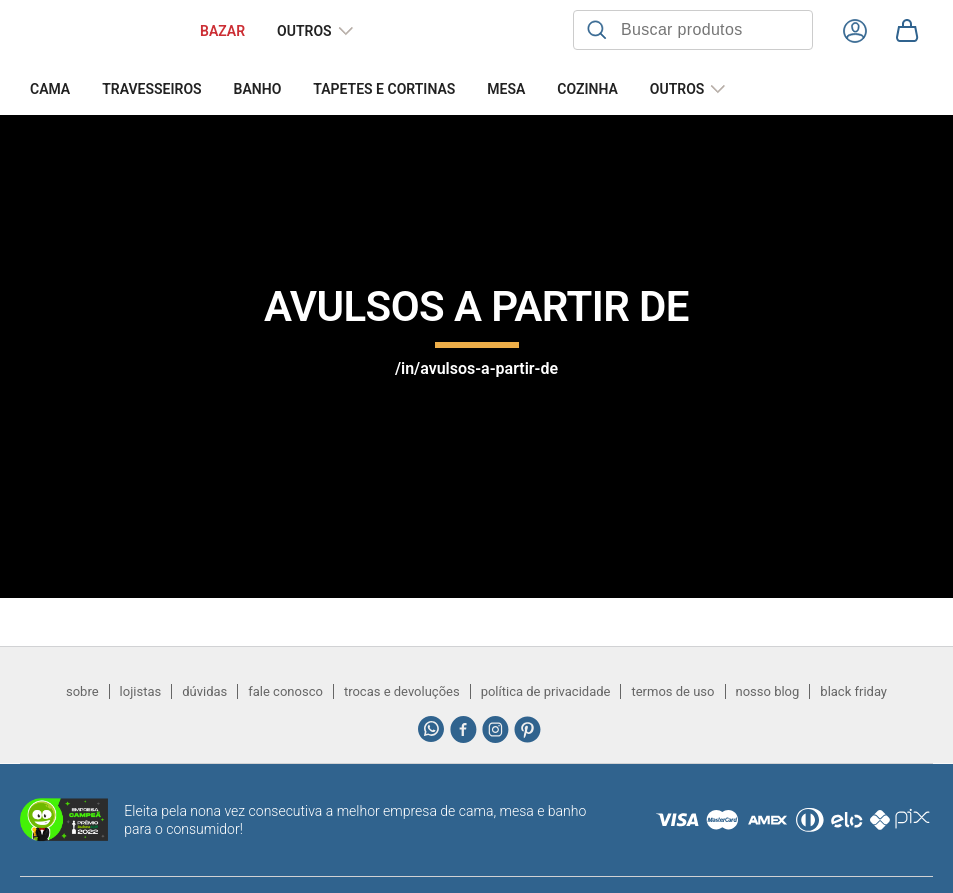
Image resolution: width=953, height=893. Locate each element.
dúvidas (204, 691)
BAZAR (222, 31)
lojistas (141, 691)
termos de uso (672, 691)
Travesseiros (151, 89)
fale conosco (285, 691)
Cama (50, 89)
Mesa (506, 89)
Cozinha (587, 89)
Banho (258, 89)
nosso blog (768, 691)
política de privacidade (546, 691)
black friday (853, 691)
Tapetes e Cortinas (384, 89)
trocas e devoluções (402, 691)
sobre (82, 691)
